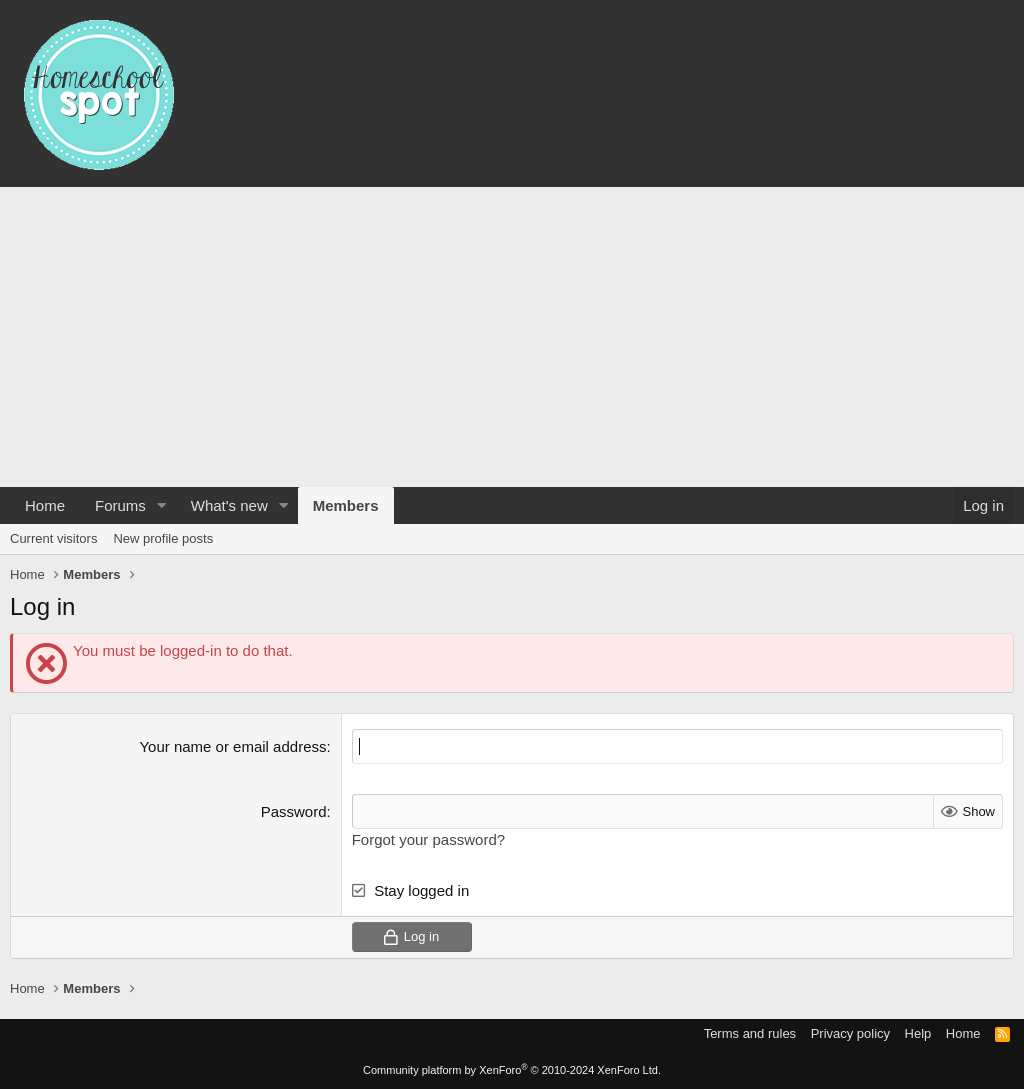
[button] (162, 505)
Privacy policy (850, 1033)
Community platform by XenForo (512, 1070)
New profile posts (163, 538)
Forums (120, 505)
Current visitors (53, 538)
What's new (229, 505)
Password (294, 811)
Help (918, 1033)
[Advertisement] (512, 337)
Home (45, 505)
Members (346, 505)
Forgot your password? (428, 839)
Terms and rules (750, 1033)
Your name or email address (232, 746)
